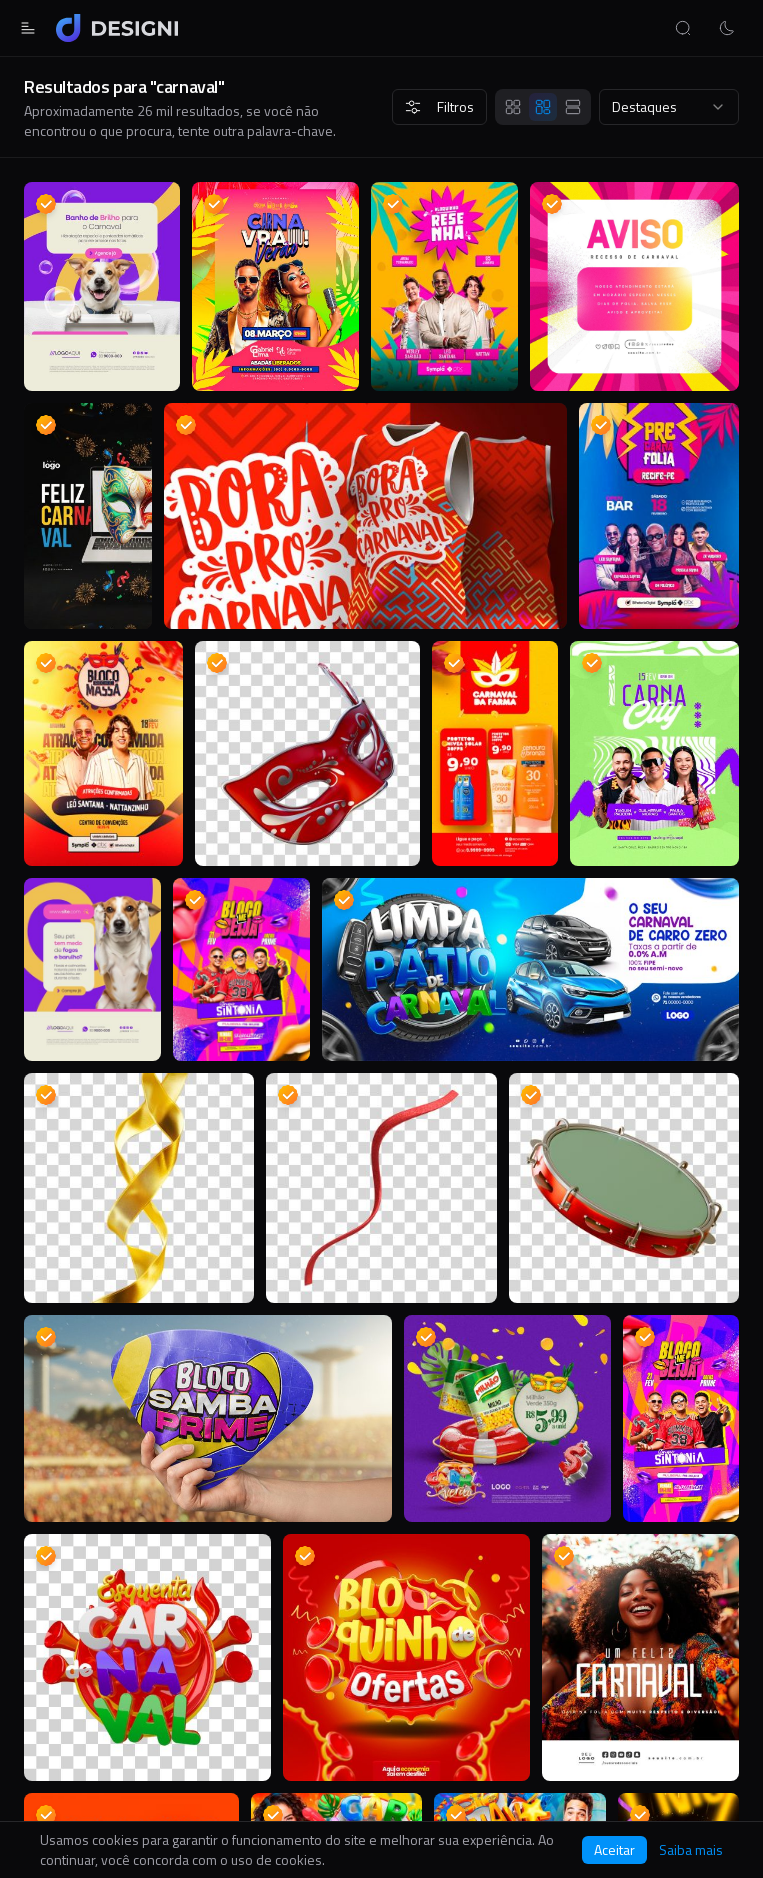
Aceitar (614, 1849)
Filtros (439, 106)
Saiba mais (691, 1850)
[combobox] (669, 107)
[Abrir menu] (28, 28)
